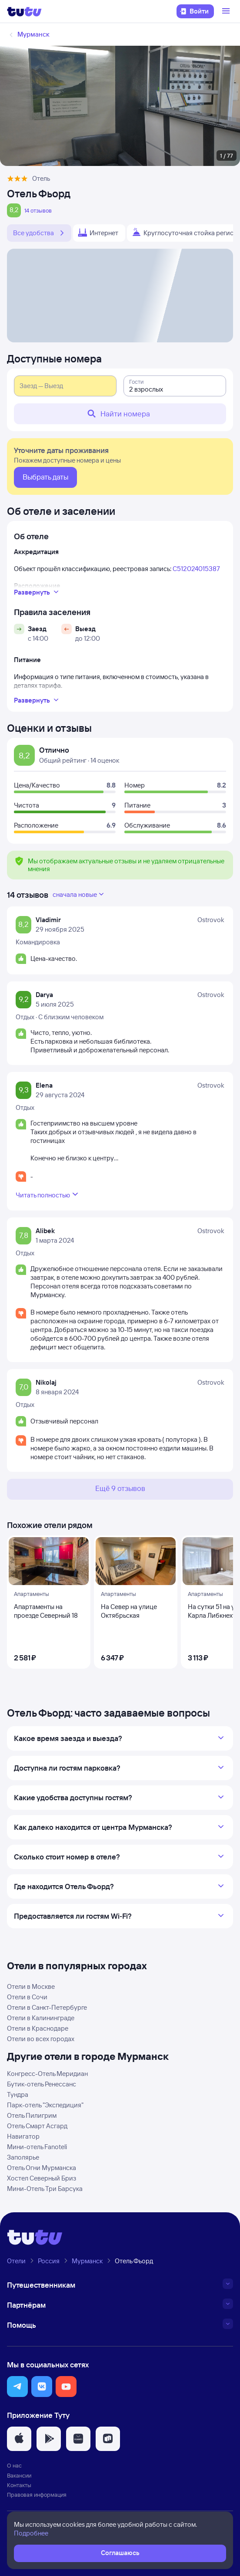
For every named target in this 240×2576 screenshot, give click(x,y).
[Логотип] (24, 11)
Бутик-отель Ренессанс (41, 2084)
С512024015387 (196, 569)
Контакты (19, 2484)
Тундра (17, 2094)
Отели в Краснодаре (37, 2028)
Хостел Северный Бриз (41, 2178)
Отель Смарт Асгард (37, 2126)
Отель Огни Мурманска (41, 2168)
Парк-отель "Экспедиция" (45, 2105)
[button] (17, 2386)
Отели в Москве (31, 1986)
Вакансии (19, 2475)
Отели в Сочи (27, 1997)
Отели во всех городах (40, 2039)
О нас (14, 2465)
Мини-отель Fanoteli (37, 2147)
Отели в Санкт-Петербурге (47, 2007)
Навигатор (23, 2136)
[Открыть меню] (227, 11)
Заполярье (23, 2157)
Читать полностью (48, 1194)
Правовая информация (37, 2494)
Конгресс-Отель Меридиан (47, 2073)
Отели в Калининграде (40, 2018)
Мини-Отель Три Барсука (45, 2188)
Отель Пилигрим (32, 2115)
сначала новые (79, 894)
